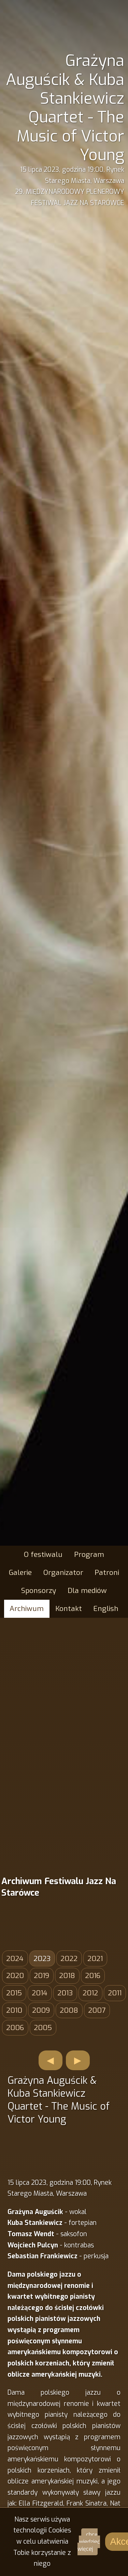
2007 (96, 2010)
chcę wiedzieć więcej (88, 2542)
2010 (14, 2010)
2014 (39, 1993)
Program (89, 1554)
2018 (67, 1975)
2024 (15, 1958)
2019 (41, 1975)
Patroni (107, 1572)
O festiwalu (43, 1554)
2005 (43, 2027)
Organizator (63, 1572)
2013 (65, 1993)
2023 (42, 1958)
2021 (95, 1958)
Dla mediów (87, 1590)
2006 (15, 2027)
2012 (90, 1993)
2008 (69, 2010)
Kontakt (68, 1608)
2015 (14, 1993)
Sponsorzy (38, 1590)
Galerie (20, 1572)
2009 (41, 2010)
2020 (15, 1975)
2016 (92, 1975)
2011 (115, 1993)
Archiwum (27, 1608)
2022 (68, 1958)
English (105, 1608)
